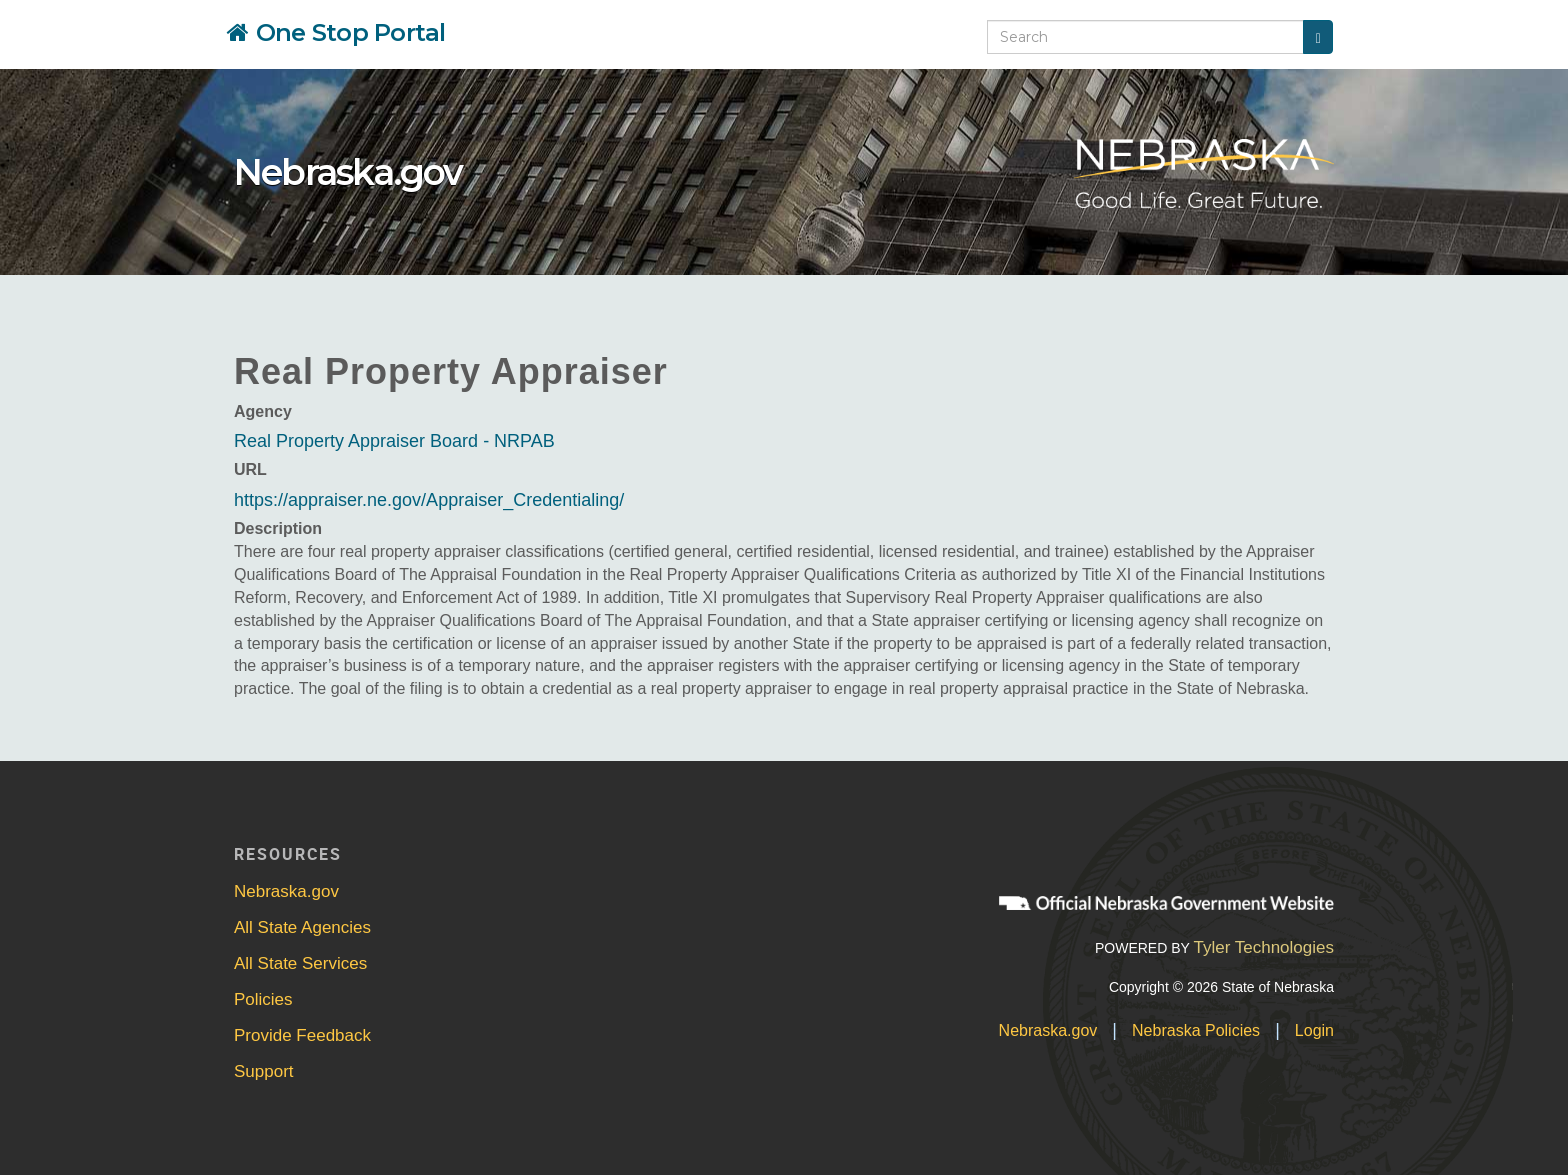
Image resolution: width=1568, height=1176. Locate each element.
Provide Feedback (302, 1035)
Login (1314, 1030)
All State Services (300, 963)
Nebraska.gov (348, 172)
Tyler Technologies (1263, 947)
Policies (263, 999)
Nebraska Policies (1196, 1030)
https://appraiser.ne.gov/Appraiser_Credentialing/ (429, 500)
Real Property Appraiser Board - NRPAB (394, 441)
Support (264, 1071)
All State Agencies (302, 927)
